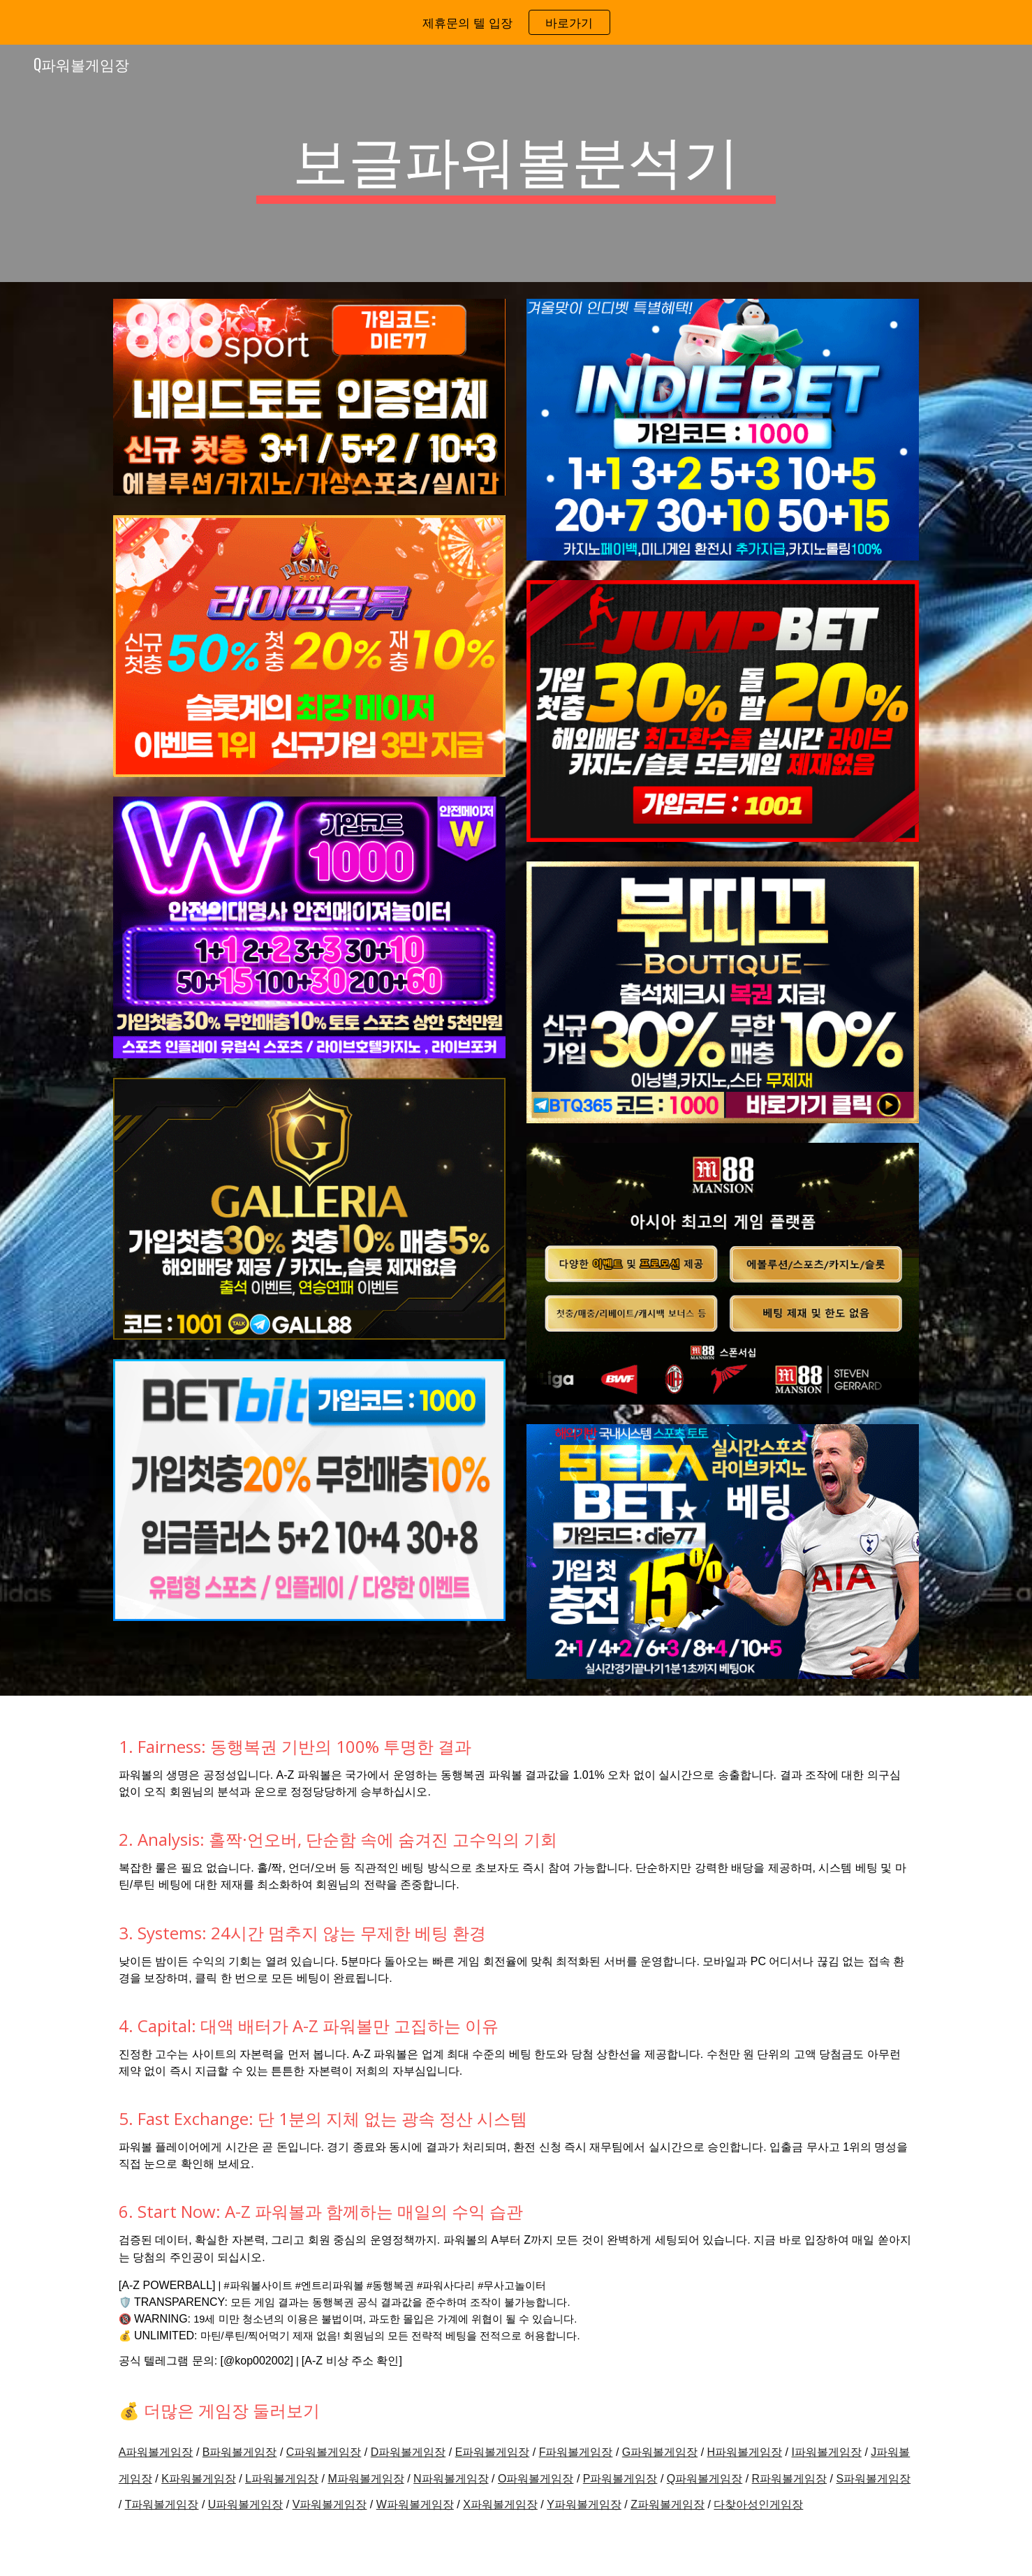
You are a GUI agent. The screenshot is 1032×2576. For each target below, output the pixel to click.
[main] (516, 163)
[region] (516, 22)
